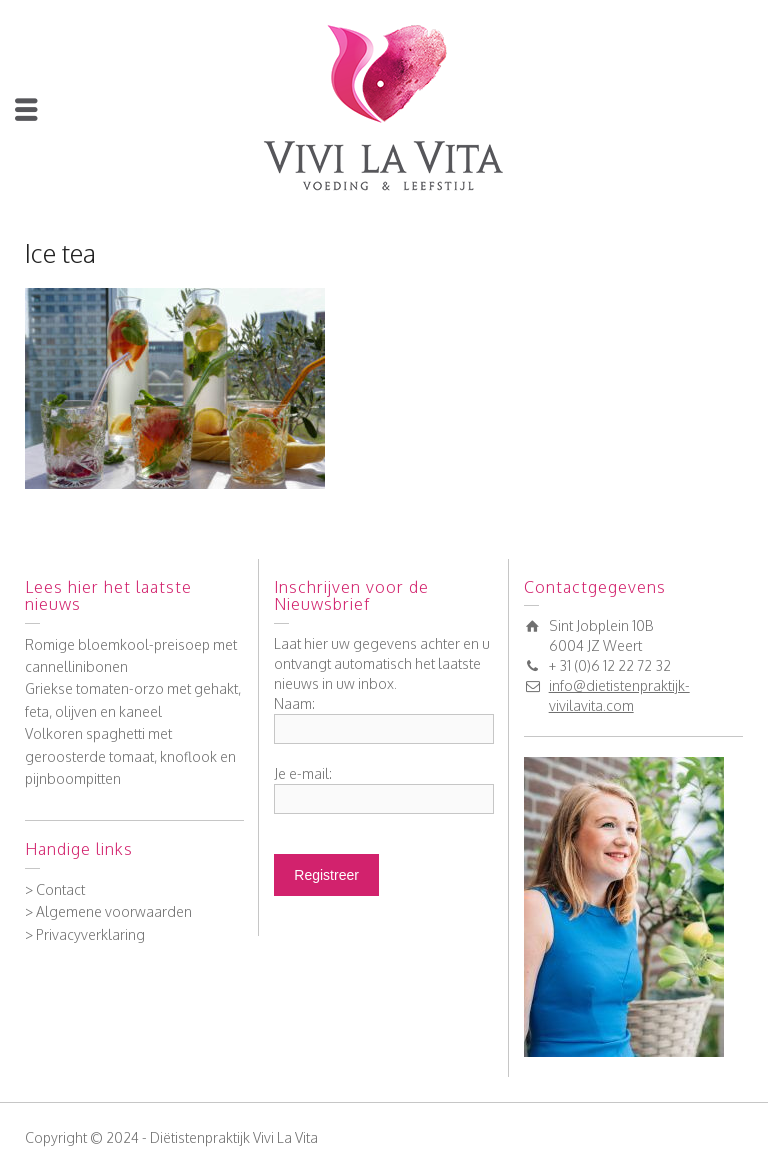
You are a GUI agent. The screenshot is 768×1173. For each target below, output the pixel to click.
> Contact (55, 889)
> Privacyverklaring (85, 934)
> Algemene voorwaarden (108, 911)
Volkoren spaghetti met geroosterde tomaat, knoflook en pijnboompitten (130, 756)
